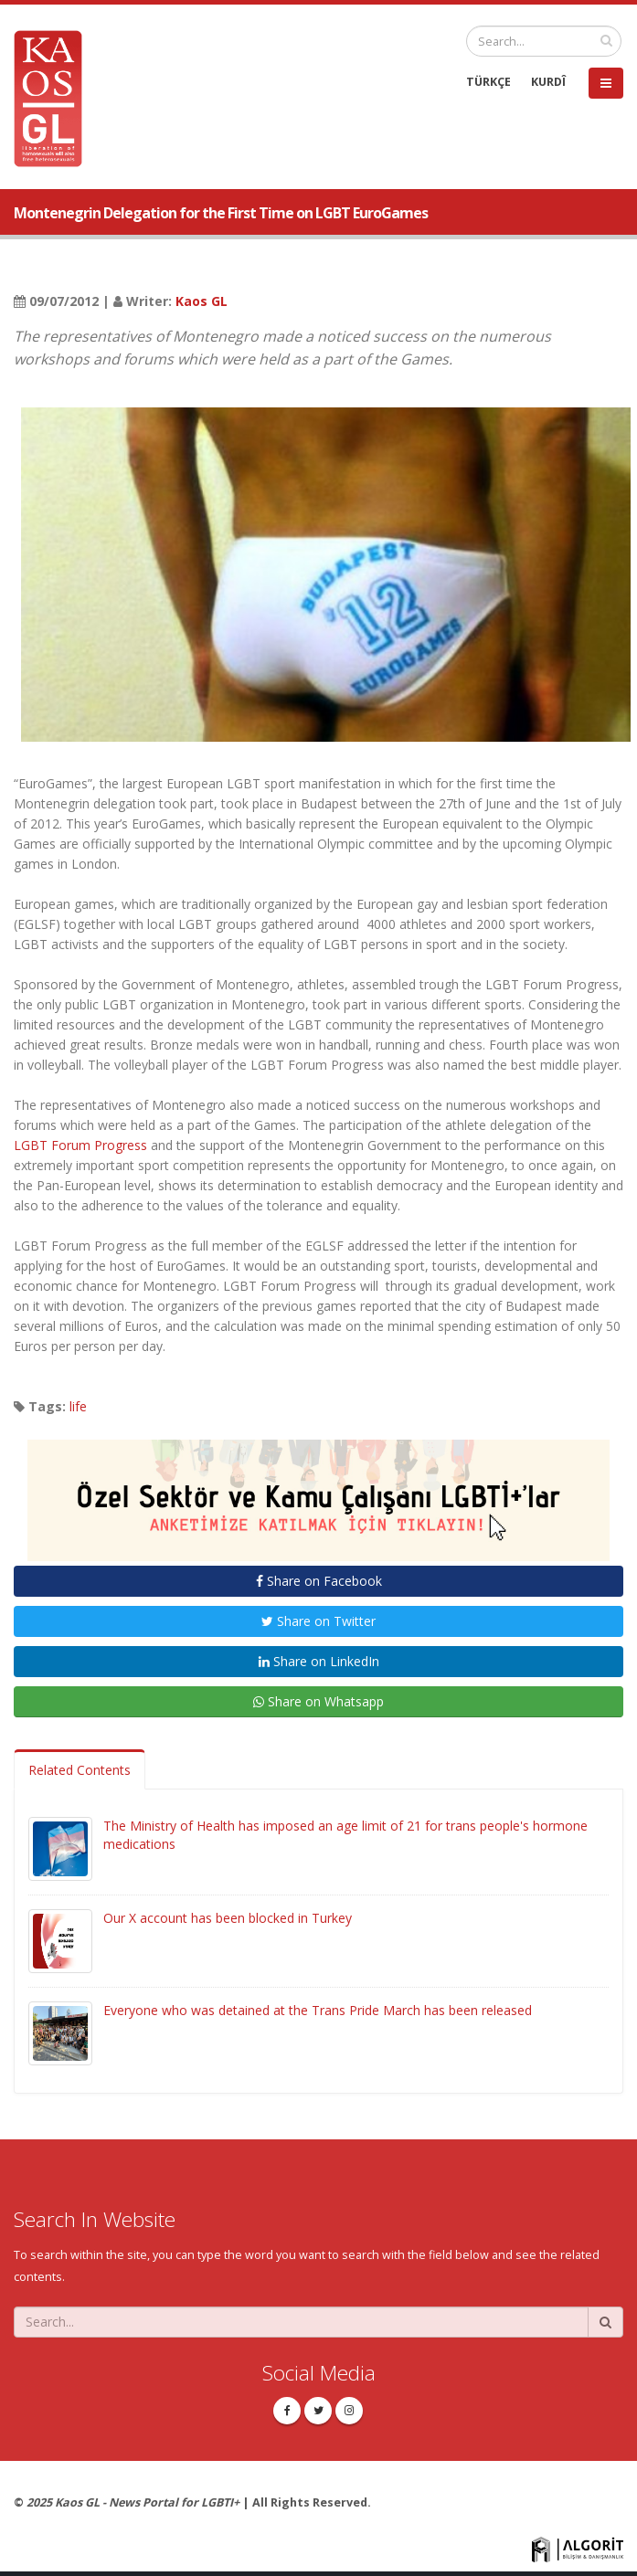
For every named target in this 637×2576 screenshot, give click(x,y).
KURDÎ (548, 82)
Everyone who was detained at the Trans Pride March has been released (317, 2010)
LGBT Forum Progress (80, 1145)
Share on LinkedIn (319, 1661)
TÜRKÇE (488, 82)
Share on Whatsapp (318, 1701)
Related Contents (79, 1770)
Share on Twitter (318, 1621)
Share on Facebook (319, 1580)
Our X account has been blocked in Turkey (227, 1918)
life (78, 1406)
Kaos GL (201, 301)
